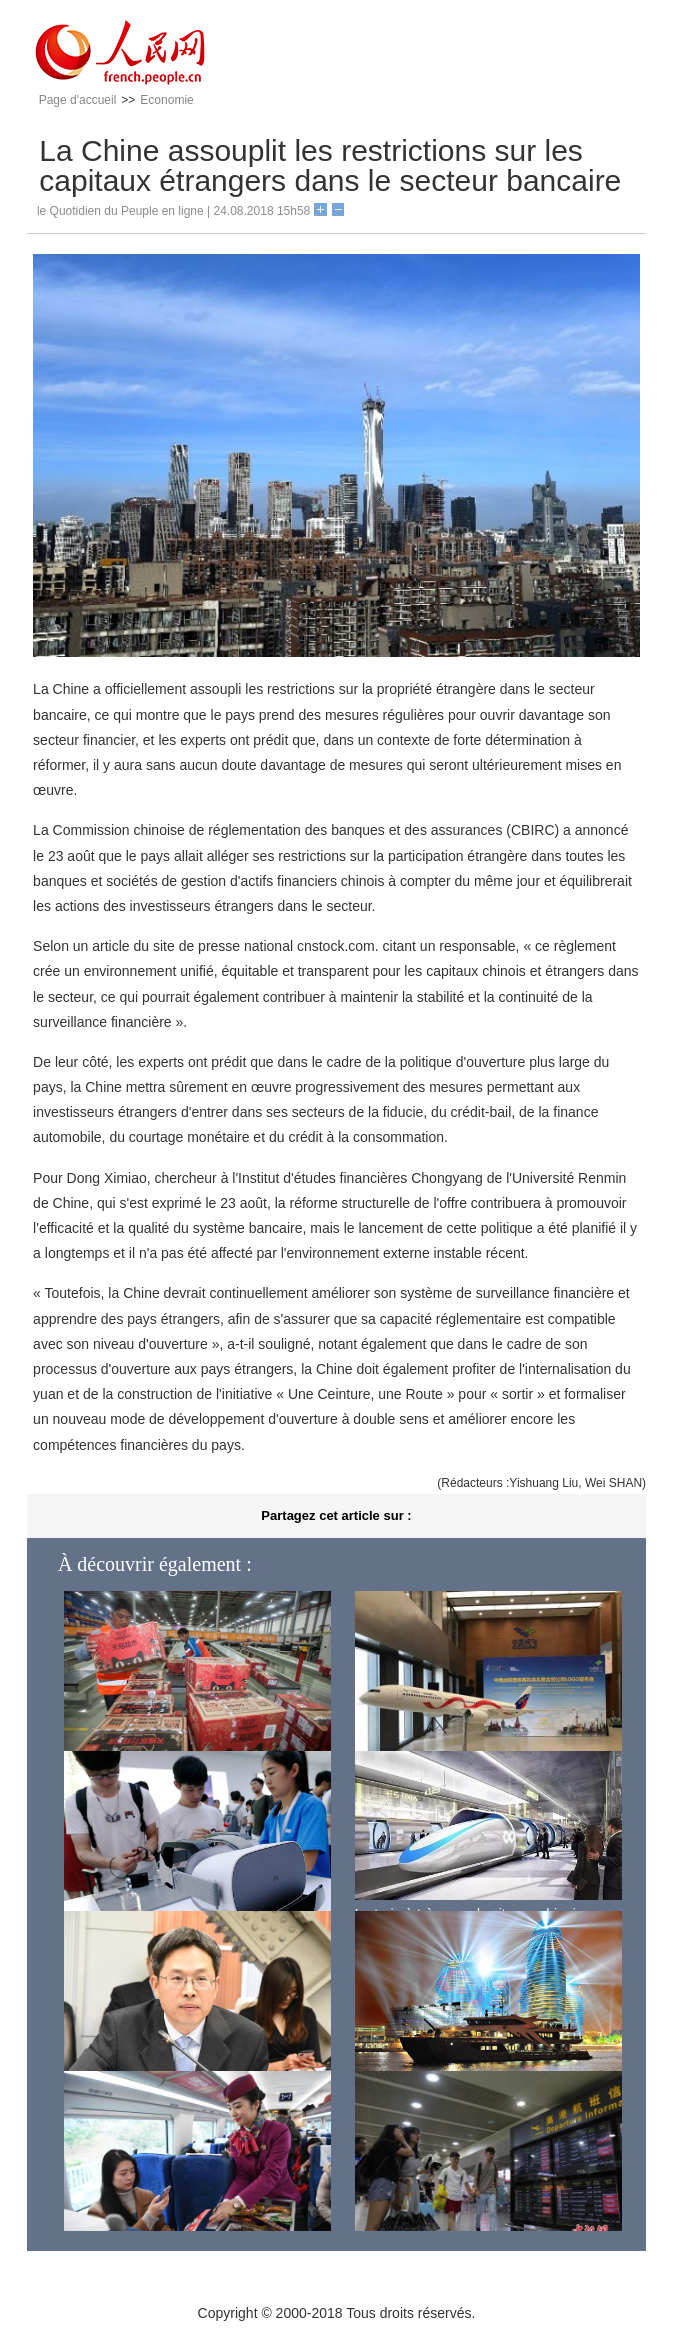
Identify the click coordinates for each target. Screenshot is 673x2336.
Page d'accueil (78, 100)
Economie (166, 100)
